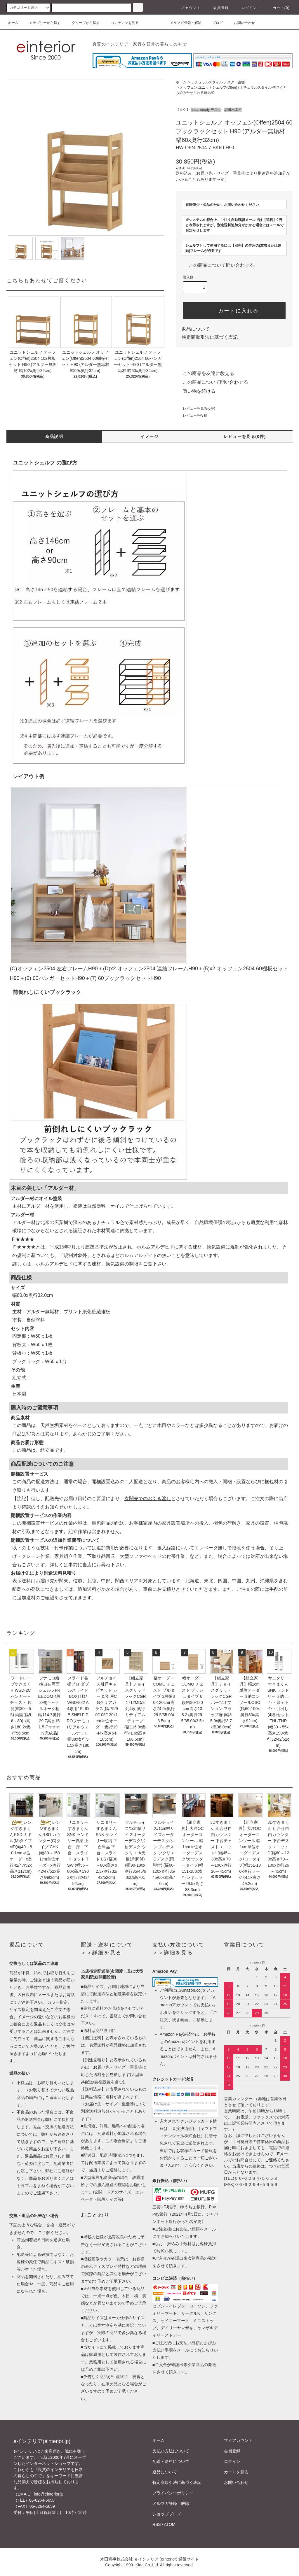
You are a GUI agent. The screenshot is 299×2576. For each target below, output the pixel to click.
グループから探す (82, 23)
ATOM (169, 2524)
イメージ (149, 436)
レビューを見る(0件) (195, 408)
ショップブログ (166, 2514)
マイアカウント (238, 2440)
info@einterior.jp (48, 2494)
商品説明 (54, 436)
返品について (196, 329)
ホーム (13, 23)
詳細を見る (106, 1953)
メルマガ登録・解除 (182, 23)
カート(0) (278, 8)
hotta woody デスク (206, 110)
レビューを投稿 (191, 415)
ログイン (245, 8)
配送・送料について (170, 2461)
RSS (156, 2524)
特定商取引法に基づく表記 (210, 337)
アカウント (187, 8)
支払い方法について (170, 2451)
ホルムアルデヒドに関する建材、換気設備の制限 (87, 1263)
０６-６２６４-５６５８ (256, 2178)
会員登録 (217, 8)
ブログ (214, 23)
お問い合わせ (241, 23)
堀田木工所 (233, 110)
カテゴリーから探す (41, 23)
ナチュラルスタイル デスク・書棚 (218, 82)
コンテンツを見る (121, 23)
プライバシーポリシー (172, 2493)
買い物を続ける (195, 391)
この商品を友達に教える (205, 373)
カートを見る (236, 2472)
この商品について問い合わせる (218, 265)
